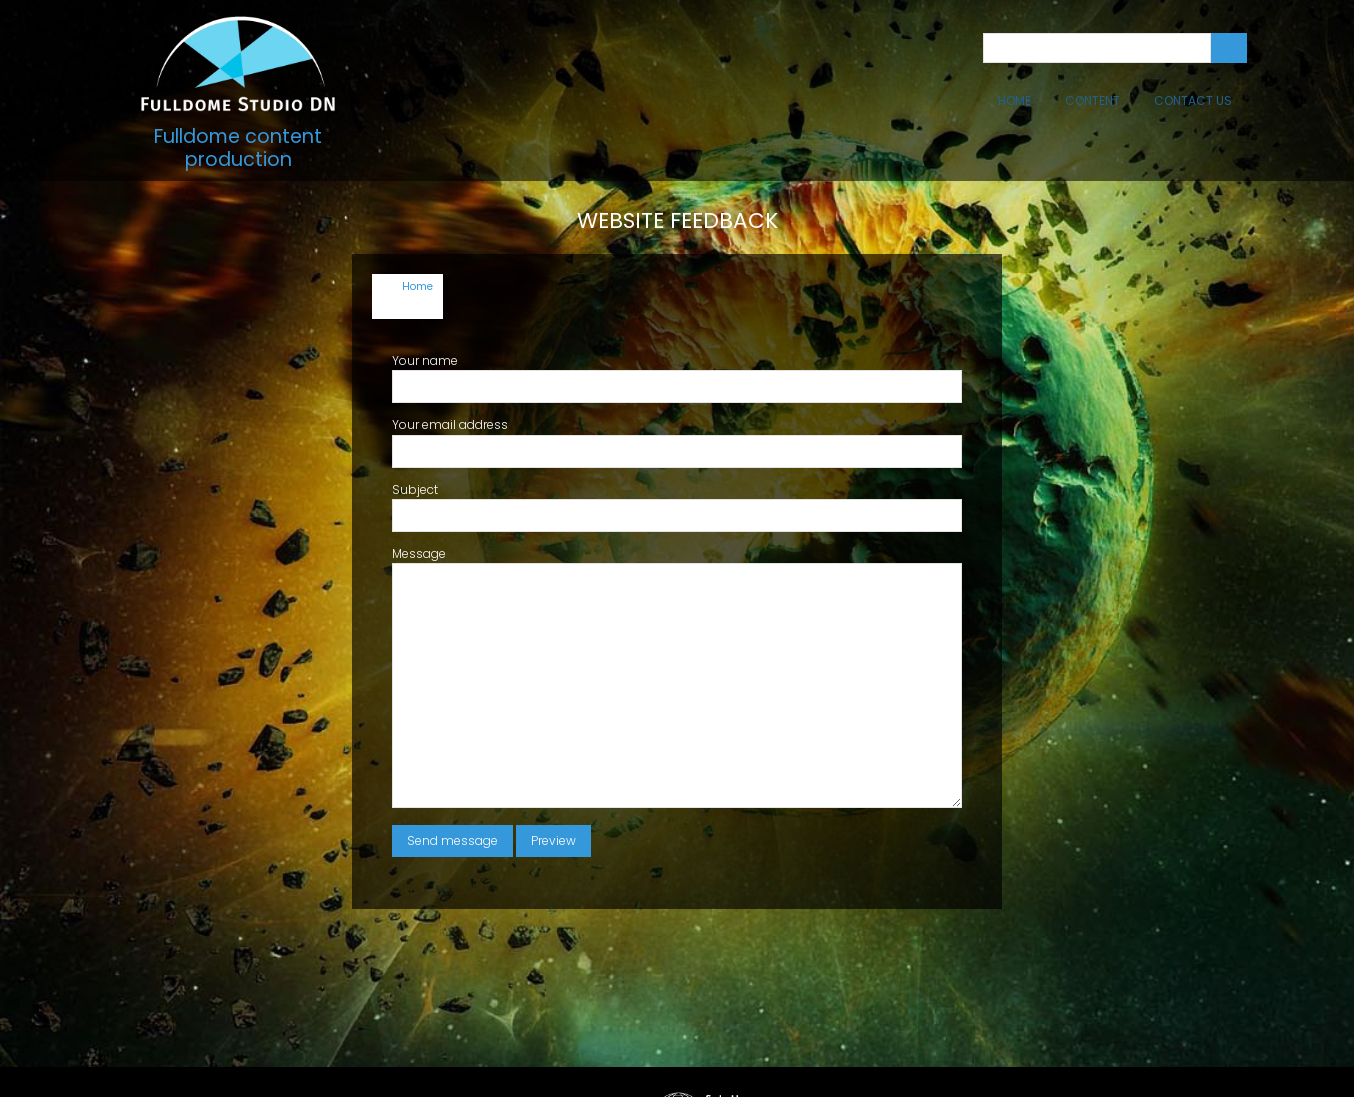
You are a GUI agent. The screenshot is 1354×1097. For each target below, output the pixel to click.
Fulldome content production (238, 148)
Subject (415, 432)
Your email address (450, 367)
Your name (425, 303)
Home (1014, 100)
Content (1092, 100)
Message (419, 496)
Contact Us (1193, 100)
